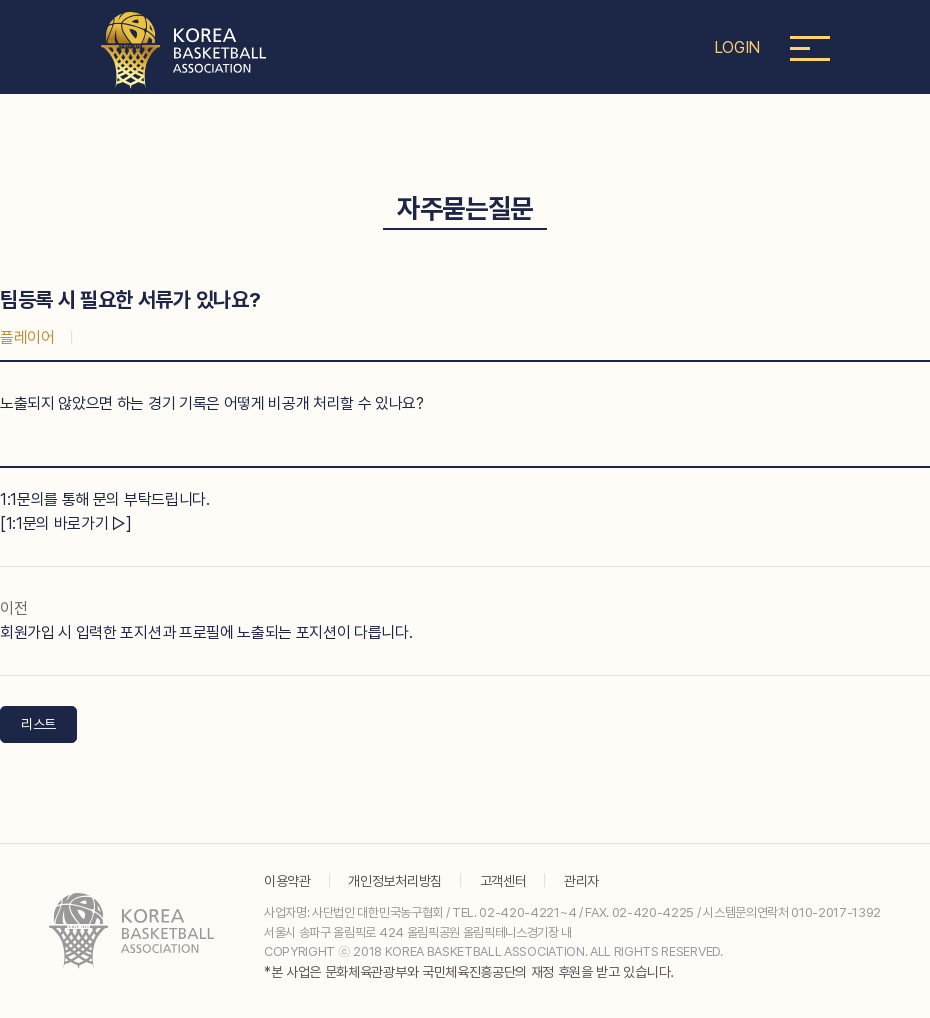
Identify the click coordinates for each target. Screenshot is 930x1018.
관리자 (581, 881)
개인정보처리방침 (394, 881)
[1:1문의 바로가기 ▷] (66, 523)
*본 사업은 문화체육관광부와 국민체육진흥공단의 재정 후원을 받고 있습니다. (469, 972)
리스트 (38, 724)
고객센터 (503, 881)
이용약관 (287, 881)
